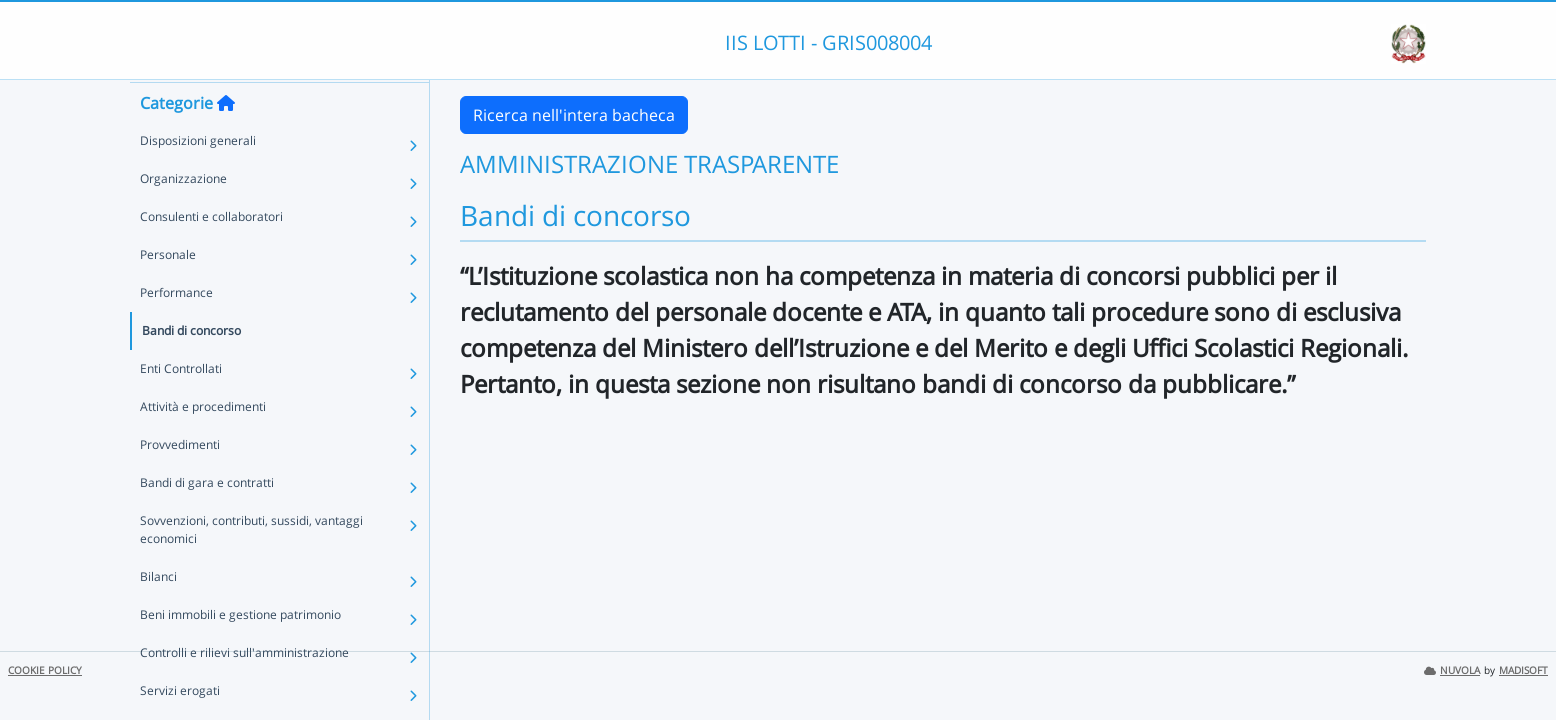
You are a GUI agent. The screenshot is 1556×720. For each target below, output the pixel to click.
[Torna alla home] (226, 141)
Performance (176, 330)
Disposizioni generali (198, 178)
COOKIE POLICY (45, 670)
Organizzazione (183, 216)
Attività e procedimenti (203, 444)
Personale (168, 292)
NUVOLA (1452, 670)
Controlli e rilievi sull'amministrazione (244, 690)
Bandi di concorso (191, 368)
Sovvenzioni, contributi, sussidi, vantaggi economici (251, 567)
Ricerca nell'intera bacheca (574, 115)
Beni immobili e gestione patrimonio (240, 652)
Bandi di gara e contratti (207, 520)
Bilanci (158, 614)
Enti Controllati (181, 406)
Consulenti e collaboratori (211, 254)
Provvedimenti (180, 482)
